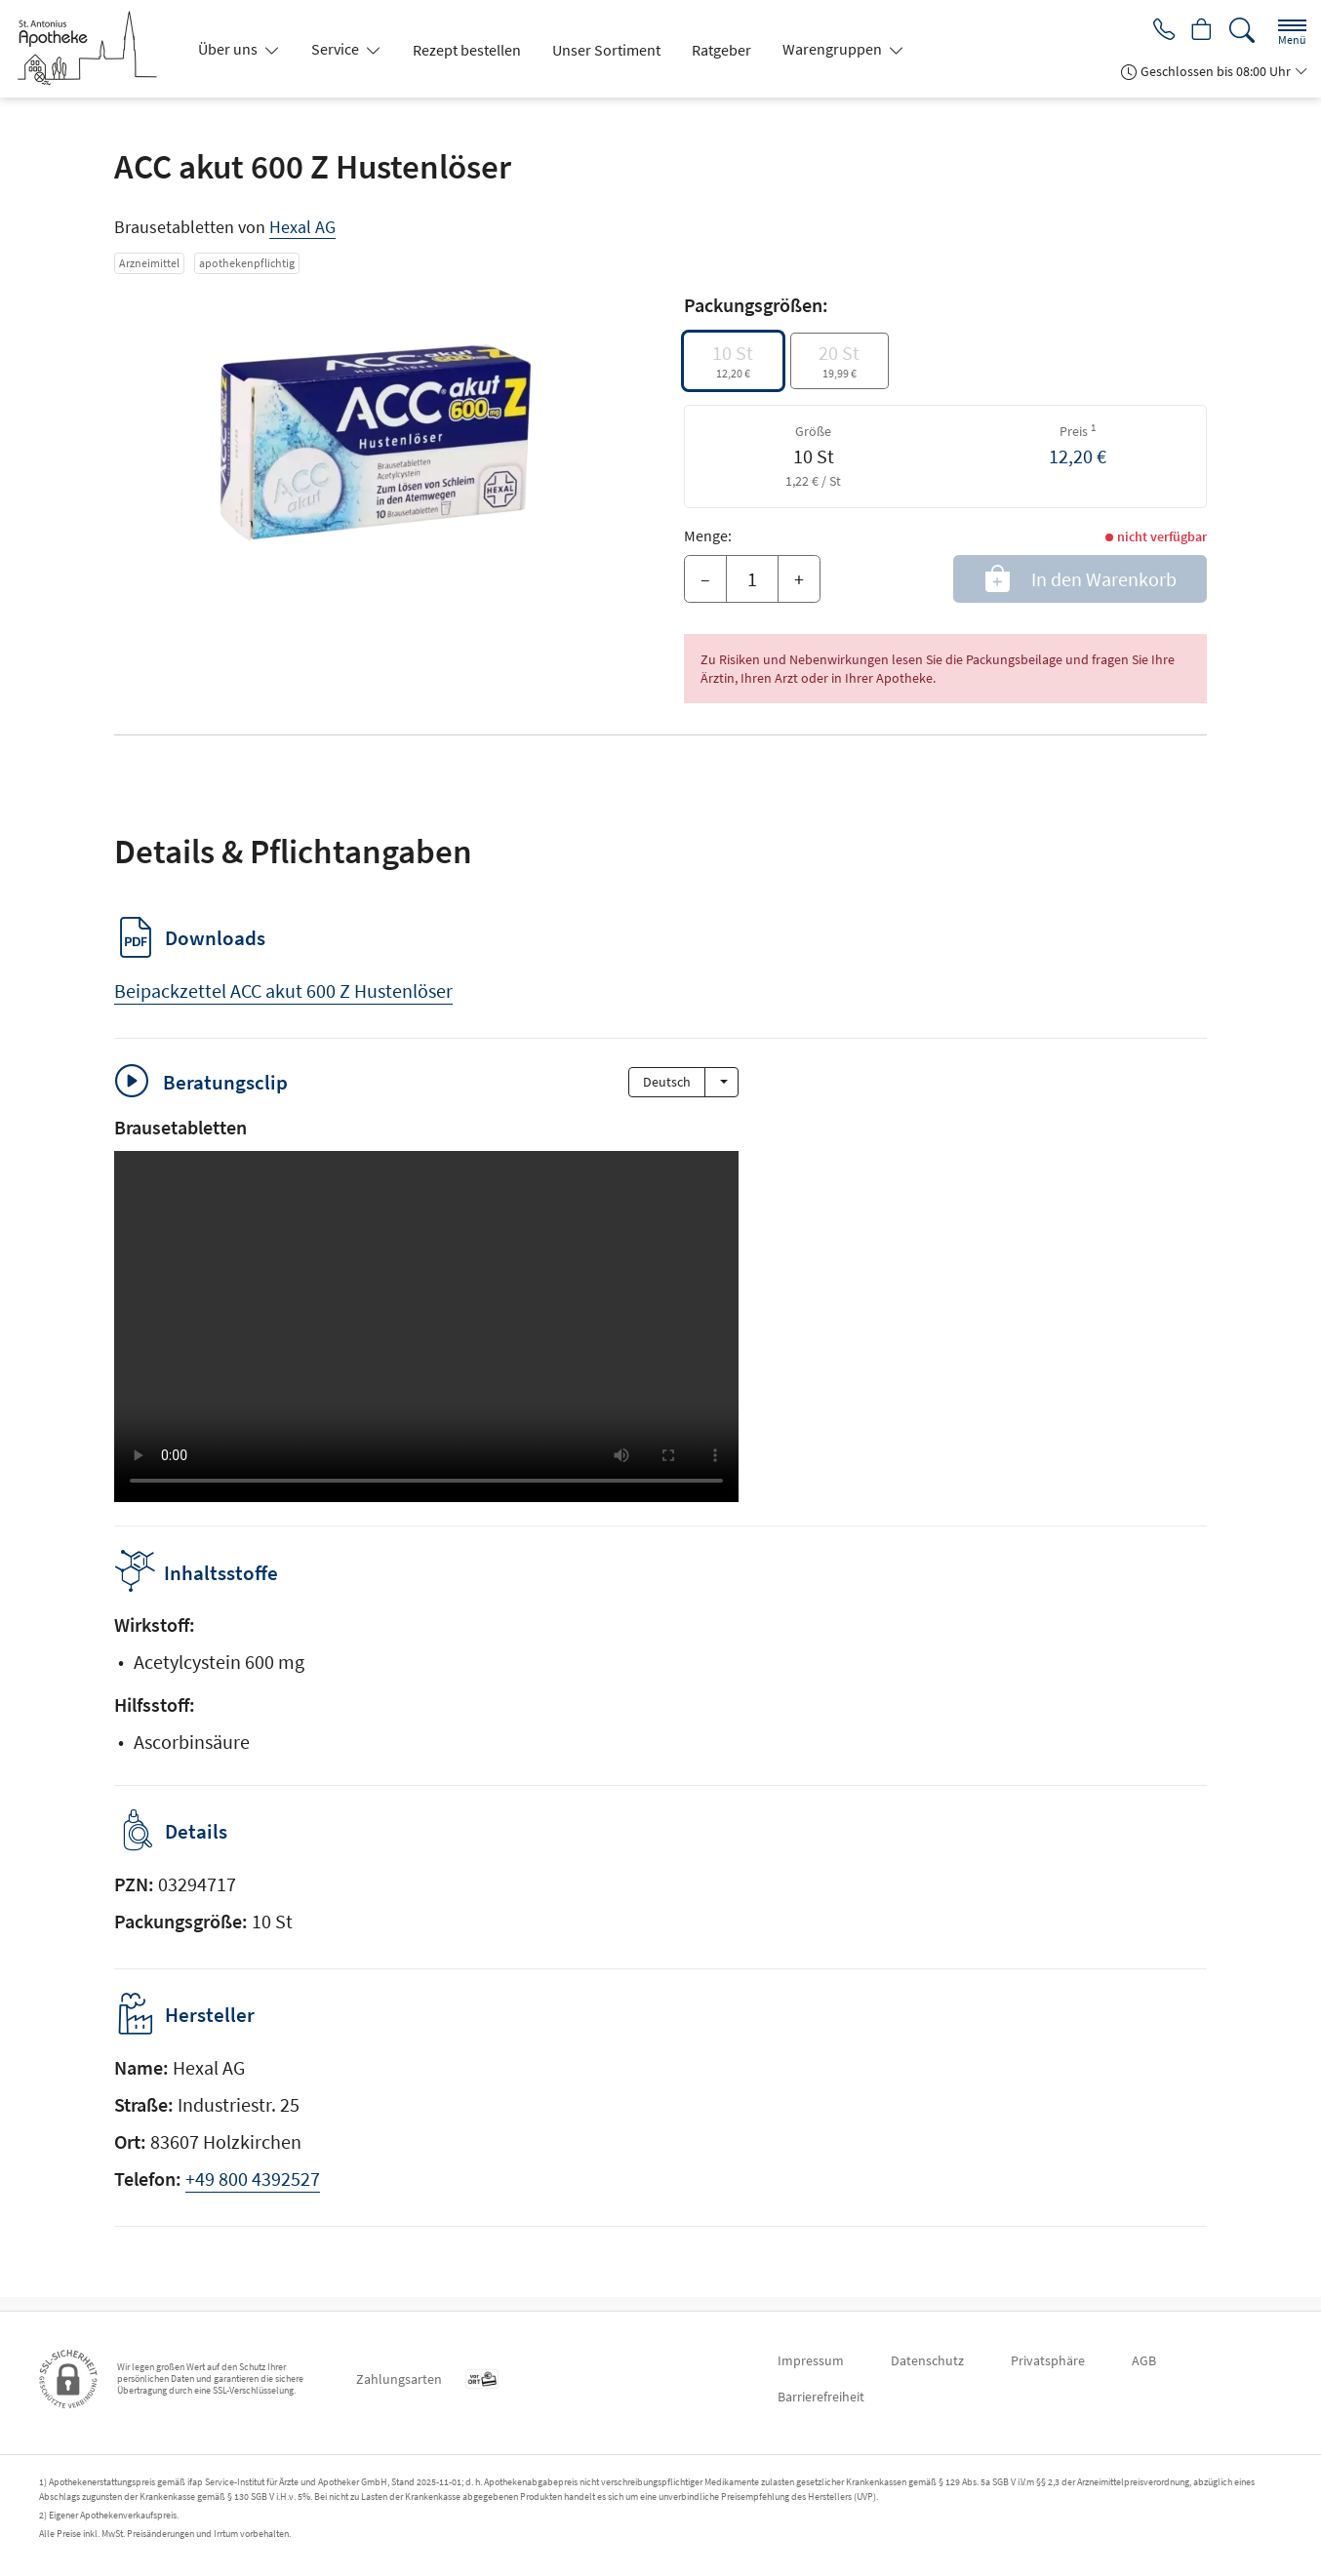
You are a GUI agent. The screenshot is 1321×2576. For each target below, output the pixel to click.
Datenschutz (927, 2360)
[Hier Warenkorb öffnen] (1199, 31)
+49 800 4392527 (252, 2192)
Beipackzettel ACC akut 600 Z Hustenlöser (283, 990)
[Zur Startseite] (95, 49)
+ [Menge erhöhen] (799, 579)
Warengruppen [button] (833, 49)
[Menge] (752, 579)
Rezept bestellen (467, 49)
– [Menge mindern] (705, 579)
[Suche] (1241, 31)
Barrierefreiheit (821, 2396)
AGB (1144, 2360)
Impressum (811, 2360)
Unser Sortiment (606, 49)
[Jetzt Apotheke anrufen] (1157, 31)
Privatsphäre (1048, 2360)
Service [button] (336, 49)
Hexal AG (302, 227)
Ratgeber (721, 49)
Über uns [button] (229, 49)
